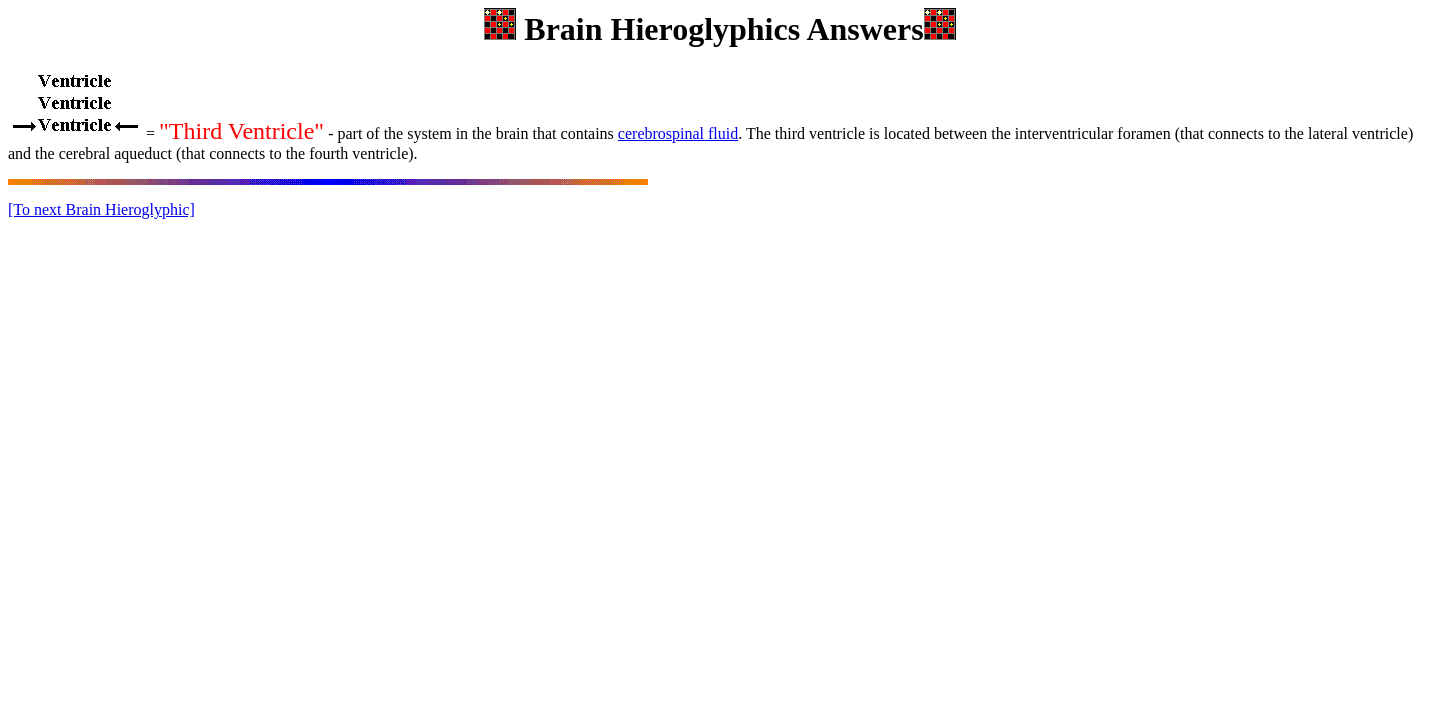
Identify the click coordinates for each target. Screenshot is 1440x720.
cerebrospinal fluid (678, 133)
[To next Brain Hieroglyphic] (101, 209)
